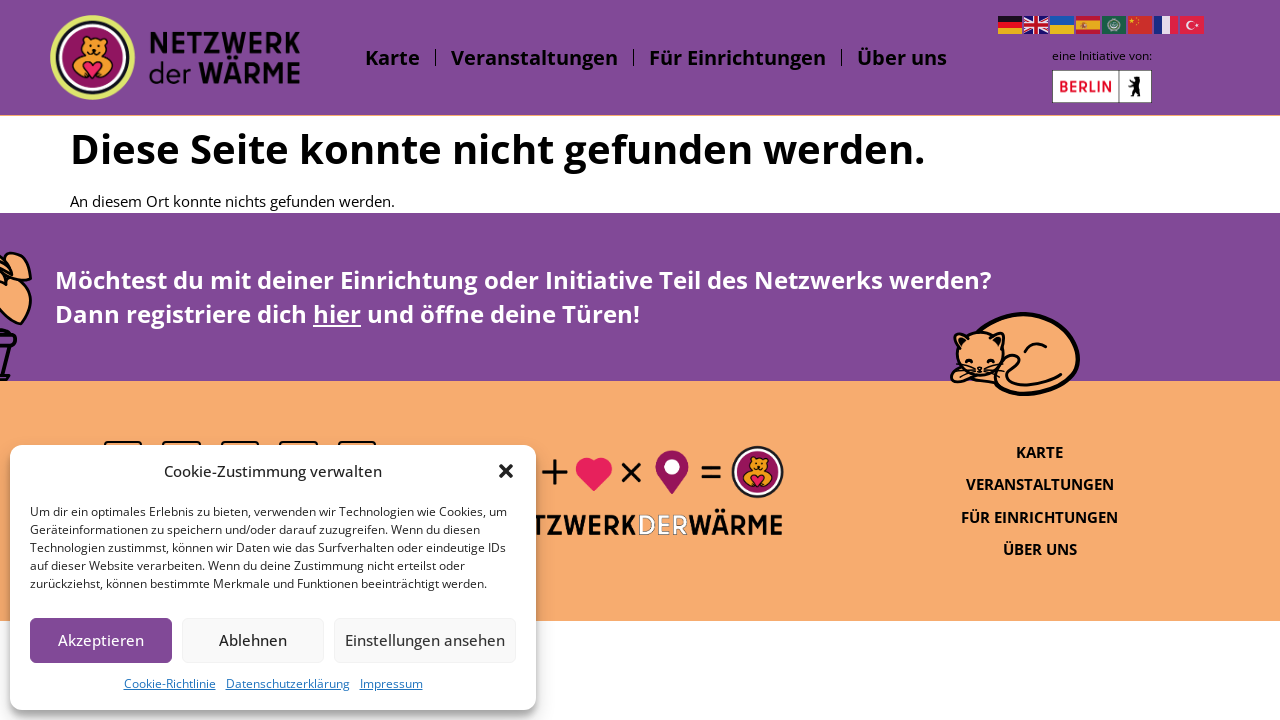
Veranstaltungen (534, 57)
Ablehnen (253, 640)
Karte (392, 57)
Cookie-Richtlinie (170, 683)
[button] (506, 471)
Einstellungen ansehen (425, 640)
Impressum (391, 683)
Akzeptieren (101, 640)
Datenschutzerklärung (288, 683)
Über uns (902, 57)
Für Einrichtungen (737, 57)
